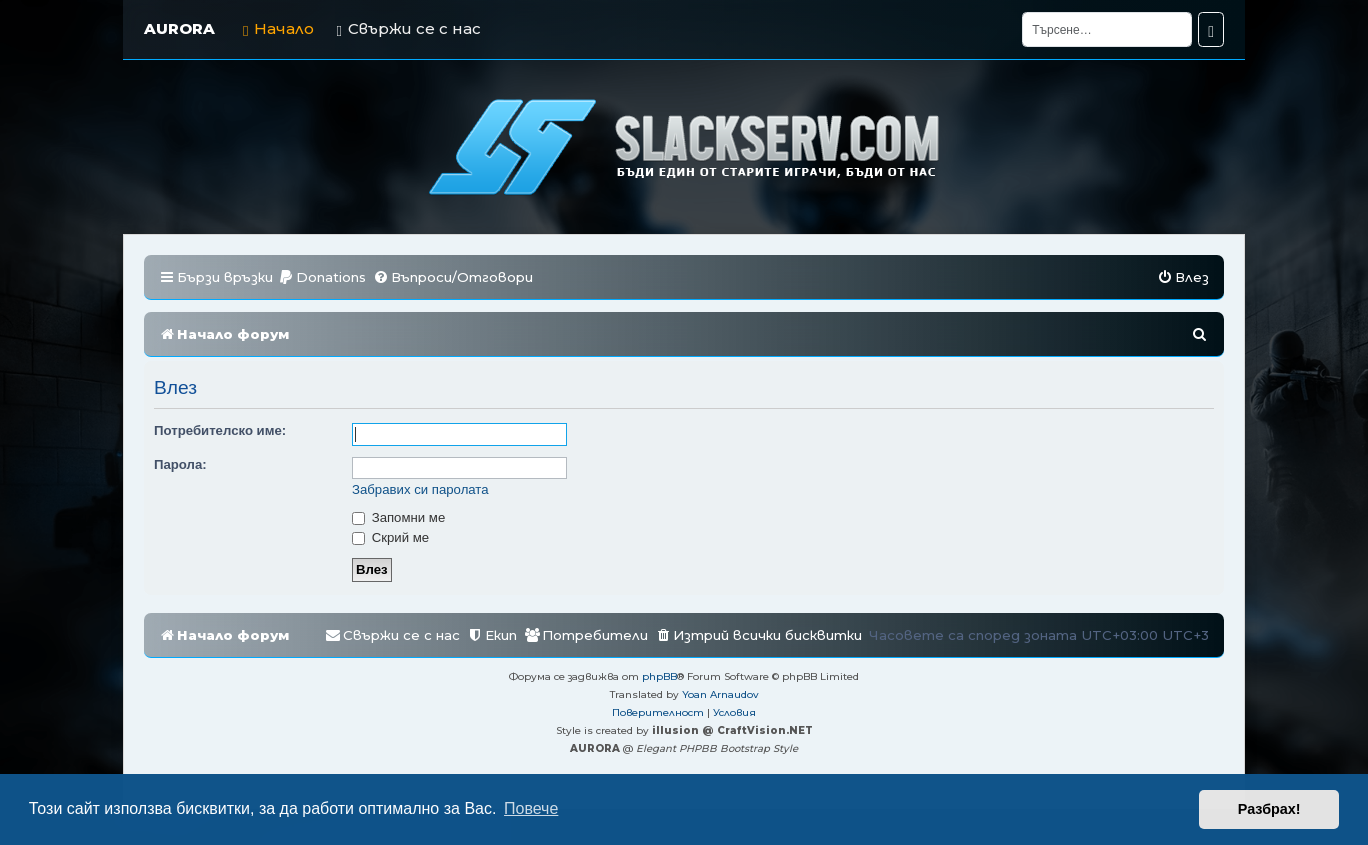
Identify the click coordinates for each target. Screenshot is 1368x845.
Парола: (180, 464)
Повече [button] (531, 808)
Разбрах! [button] (1269, 809)
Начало (278, 28)
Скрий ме (390, 537)
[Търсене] (1107, 29)
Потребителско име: (220, 430)
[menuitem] (322, 277)
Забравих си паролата (420, 489)
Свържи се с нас (408, 28)
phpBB (659, 676)
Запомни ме (398, 517)
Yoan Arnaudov (720, 694)
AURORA (179, 28)
